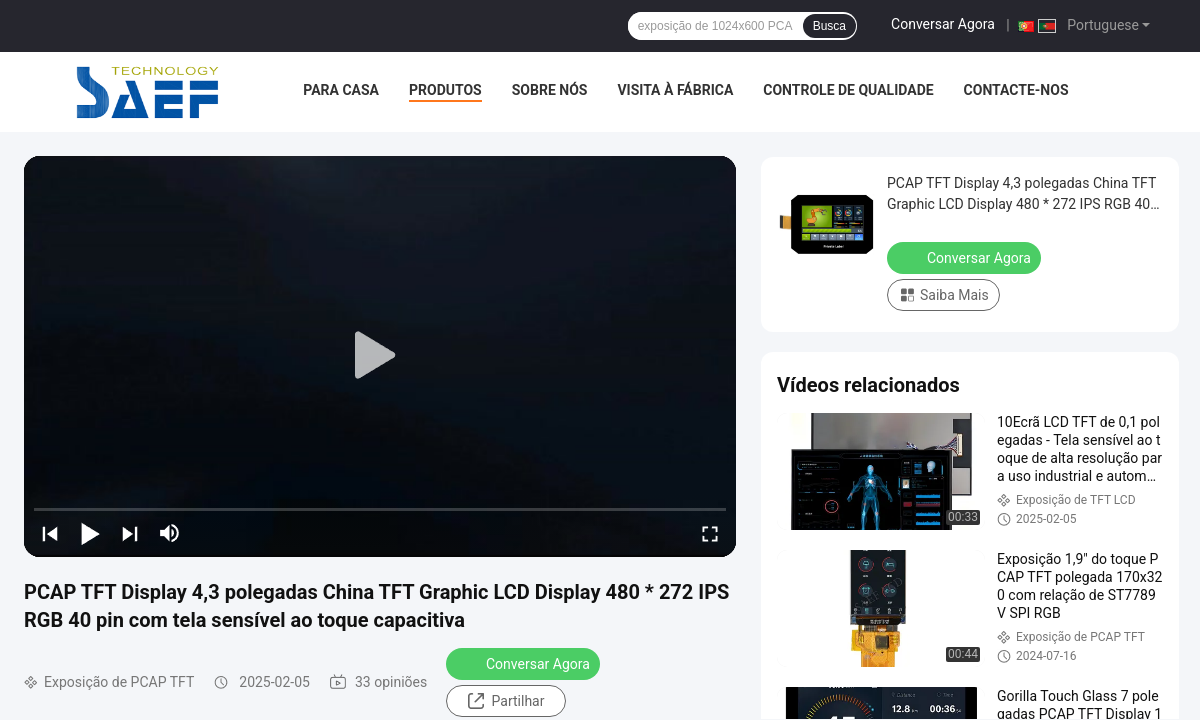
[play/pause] (90, 533)
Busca (829, 26)
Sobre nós (550, 90)
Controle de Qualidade (848, 90)
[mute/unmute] (170, 533)
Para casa (341, 90)
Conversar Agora (943, 24)
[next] (130, 533)
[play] (380, 356)
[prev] (50, 533)
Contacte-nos (1016, 90)
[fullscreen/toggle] (710, 533)
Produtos (445, 90)
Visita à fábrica (675, 90)
